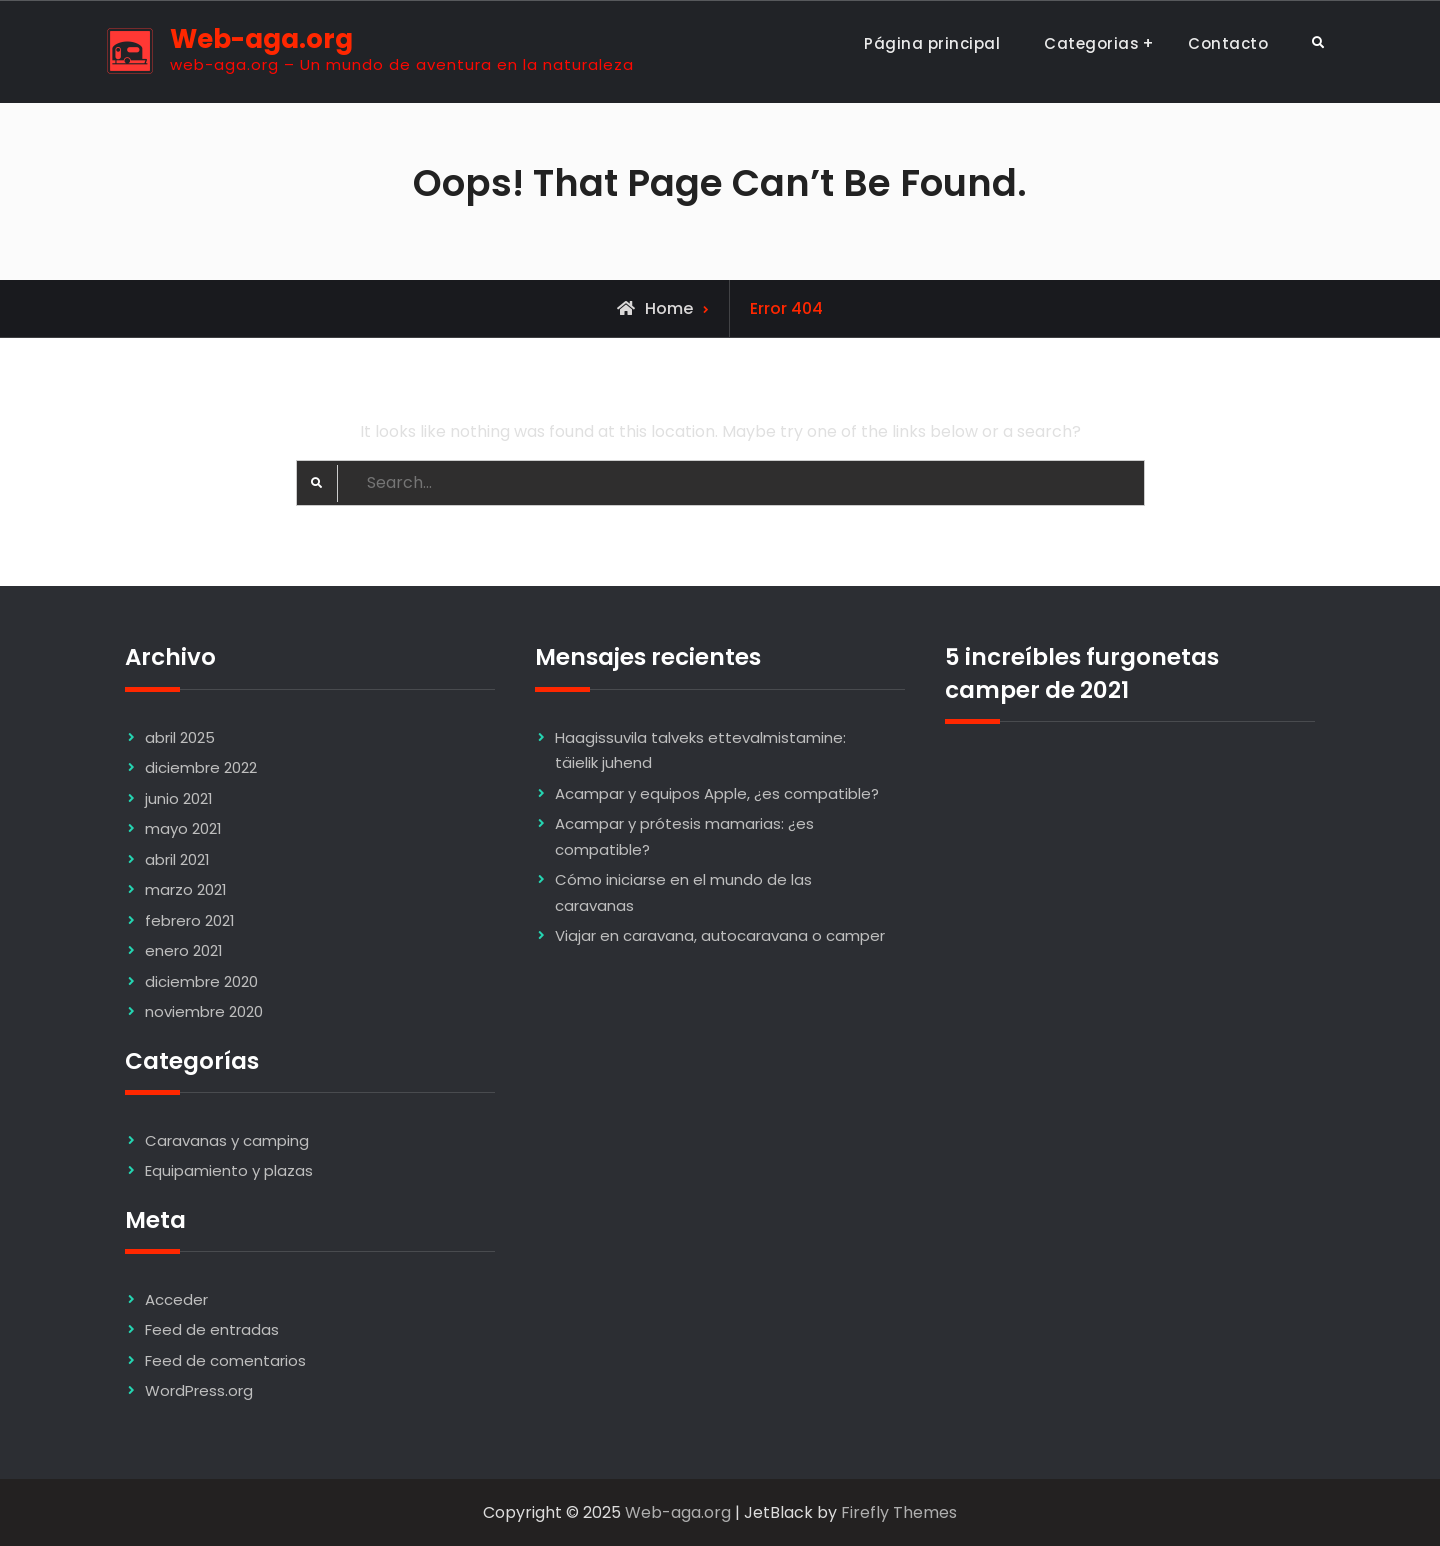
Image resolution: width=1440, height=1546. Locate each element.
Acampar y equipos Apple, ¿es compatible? (717, 793)
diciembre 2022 (201, 767)
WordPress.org (199, 1390)
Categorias (1091, 43)
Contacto (1228, 43)
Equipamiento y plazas (229, 1170)
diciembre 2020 (201, 981)
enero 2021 (184, 950)
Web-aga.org (261, 39)
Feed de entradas (212, 1329)
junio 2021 (179, 798)
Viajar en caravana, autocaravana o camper (720, 935)
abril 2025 (180, 737)
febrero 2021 (190, 920)
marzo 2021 (186, 889)
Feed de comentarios (225, 1360)
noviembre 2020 (204, 1011)
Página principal (932, 43)
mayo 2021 (183, 828)
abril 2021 (177, 859)
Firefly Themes (899, 1512)
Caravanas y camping (227, 1140)
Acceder (176, 1299)
